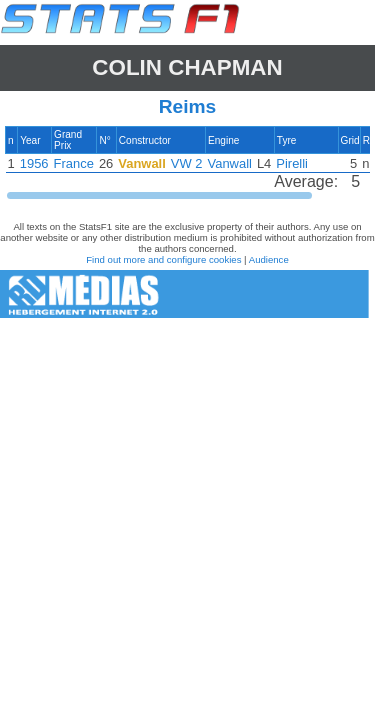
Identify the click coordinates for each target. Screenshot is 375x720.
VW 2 (187, 163)
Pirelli (292, 163)
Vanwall (230, 163)
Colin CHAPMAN (187, 67)
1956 (34, 163)
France (74, 163)
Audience (269, 259)
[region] (187, 163)
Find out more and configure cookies (163, 259)
